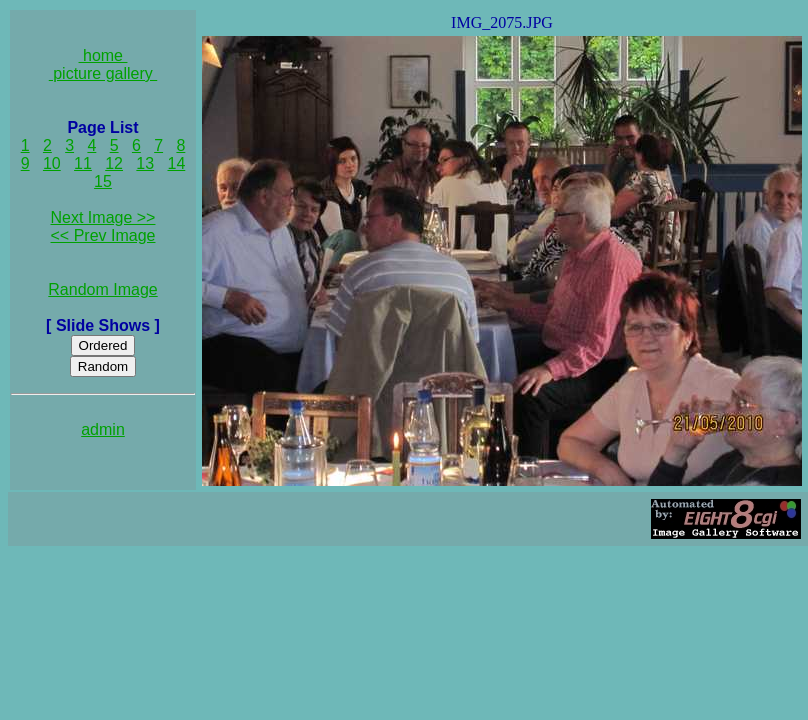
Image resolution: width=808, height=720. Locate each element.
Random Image (102, 289)
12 (114, 163)
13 (145, 163)
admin (103, 429)
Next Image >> (103, 217)
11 (83, 163)
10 (52, 163)
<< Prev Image (103, 235)
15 (103, 181)
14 (177, 163)
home (103, 55)
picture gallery (103, 73)
